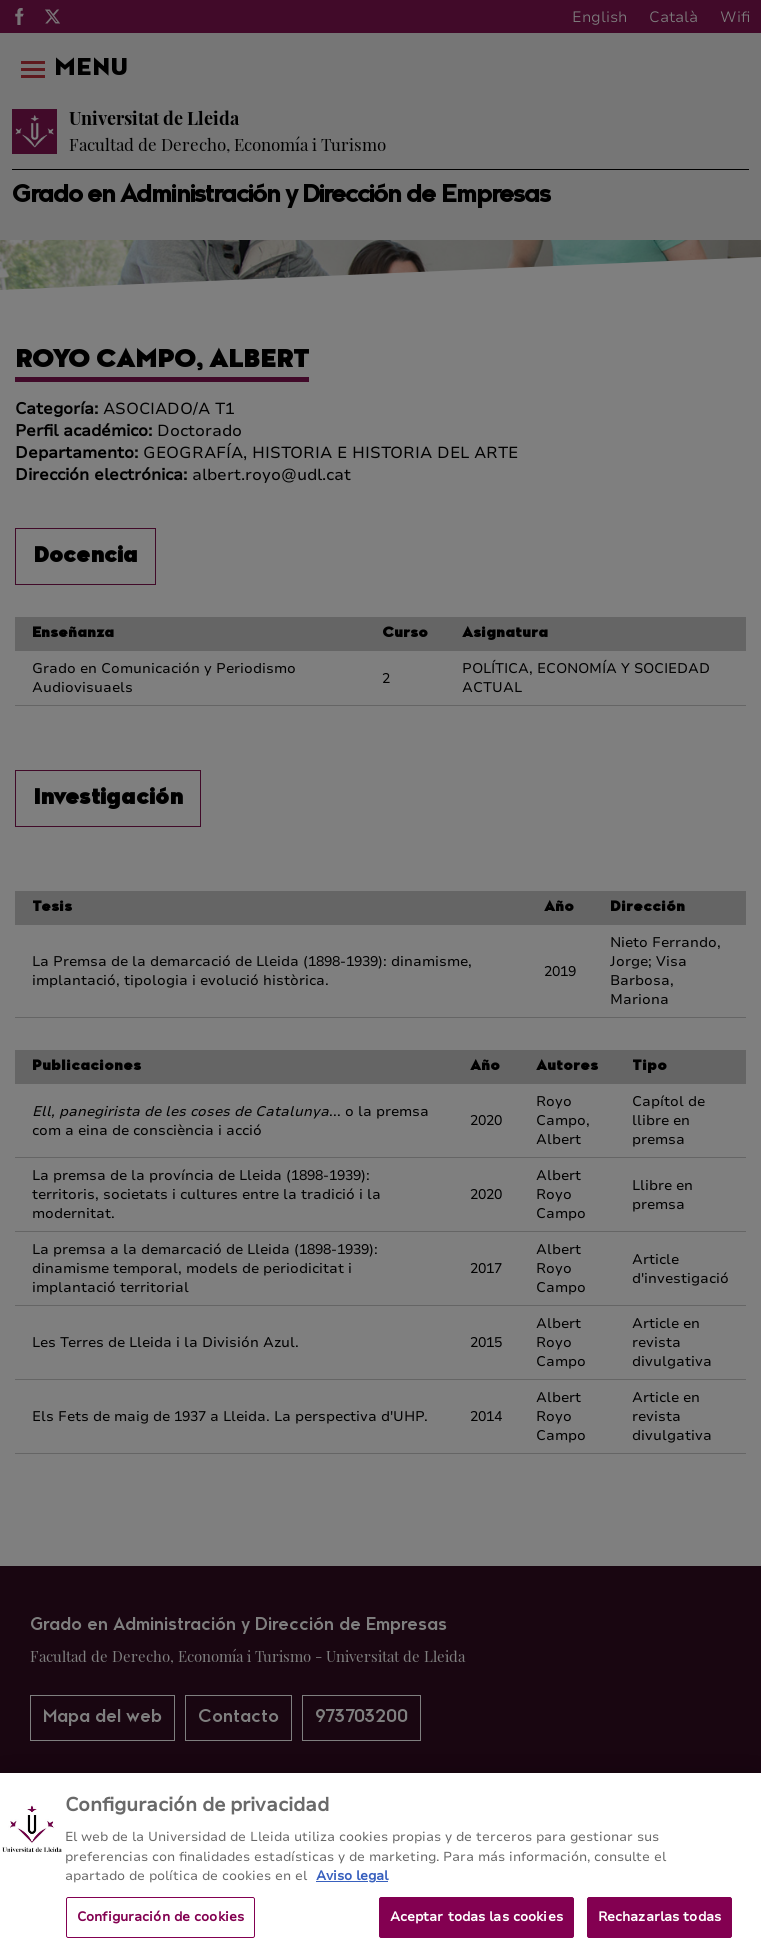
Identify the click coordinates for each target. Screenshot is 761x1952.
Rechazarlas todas (659, 1925)
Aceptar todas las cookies (476, 1925)
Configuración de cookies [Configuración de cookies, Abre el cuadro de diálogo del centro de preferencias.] (160, 1925)
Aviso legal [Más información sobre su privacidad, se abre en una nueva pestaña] (352, 1885)
